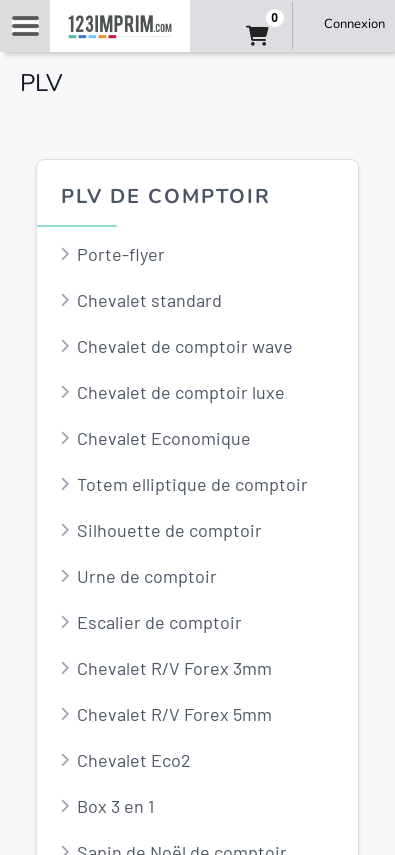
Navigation (25, 26)
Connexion (354, 24)
